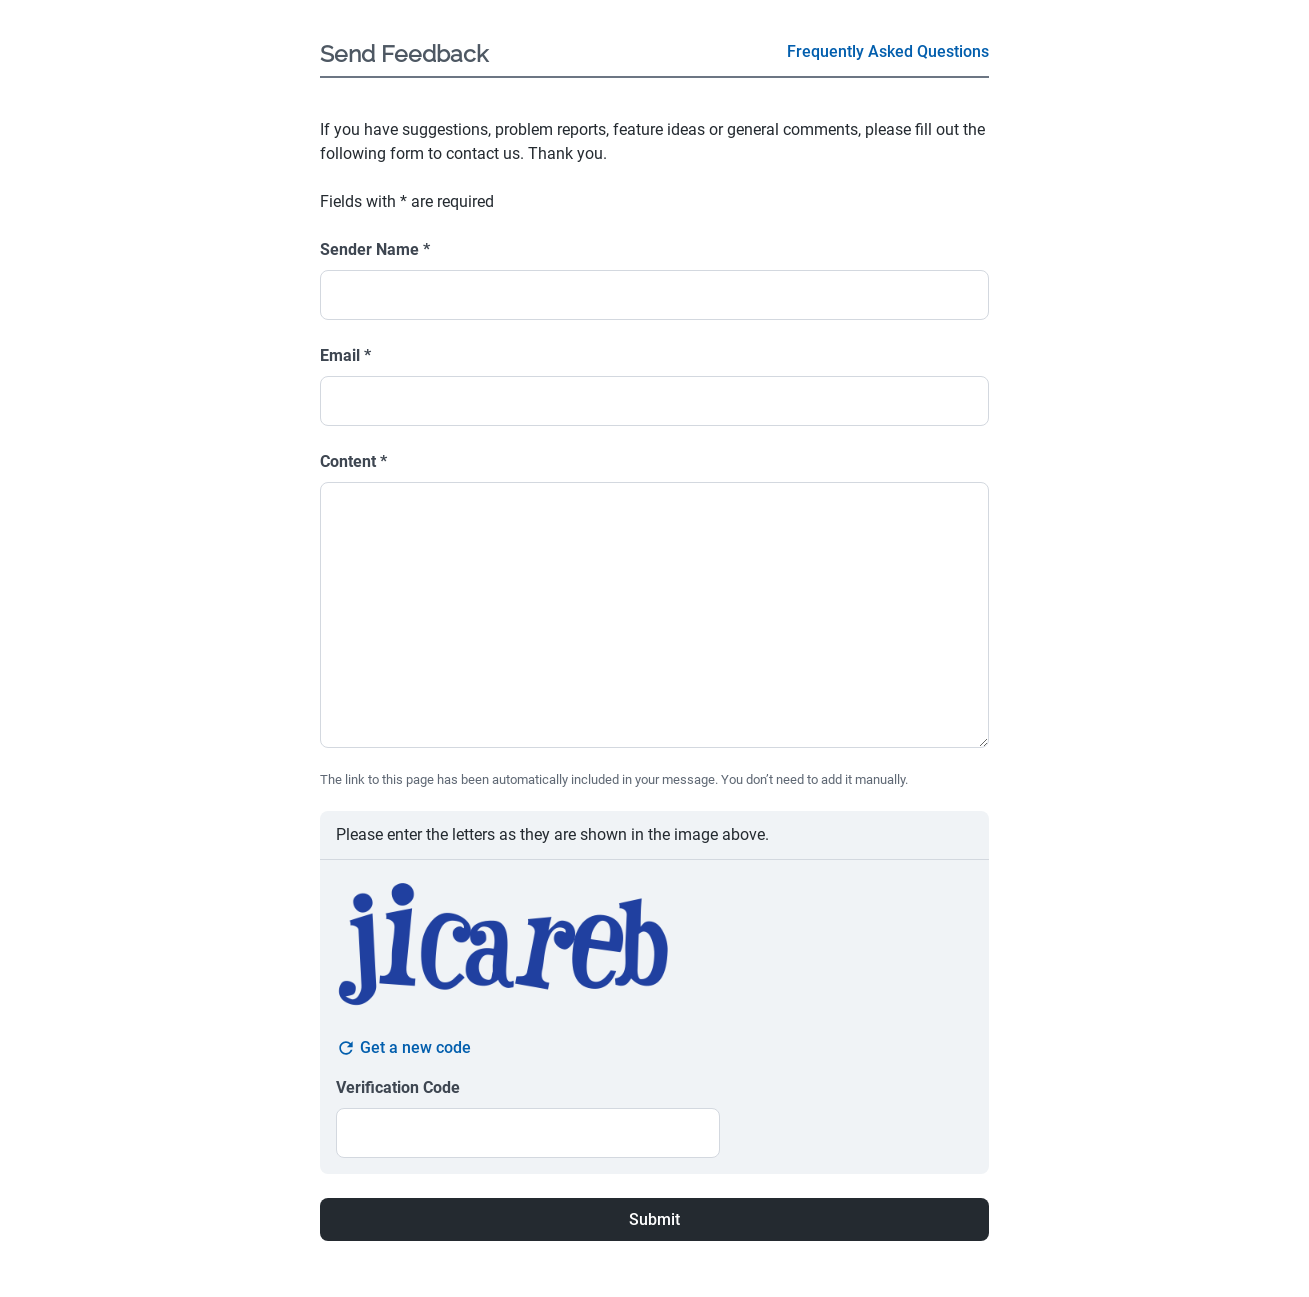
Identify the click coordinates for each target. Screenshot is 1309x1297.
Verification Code (398, 1087)
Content (353, 461)
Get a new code (403, 1048)
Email (345, 355)
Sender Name (375, 249)
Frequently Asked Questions (888, 51)
